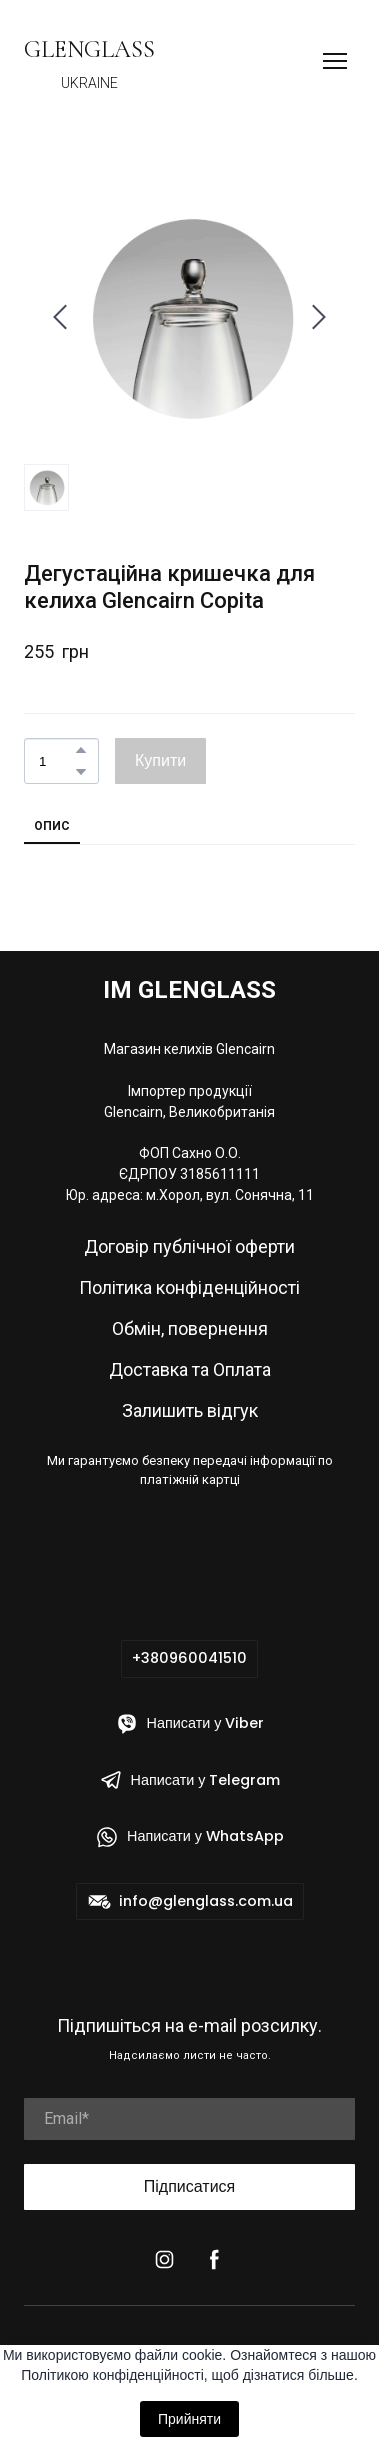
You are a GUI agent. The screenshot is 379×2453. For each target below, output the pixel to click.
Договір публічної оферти (189, 1246)
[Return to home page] (89, 49)
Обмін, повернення (190, 1328)
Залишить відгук (190, 1410)
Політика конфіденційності (189, 1287)
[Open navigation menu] (335, 61)
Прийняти (189, 2419)
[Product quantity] (56, 761)
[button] (81, 750)
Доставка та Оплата (190, 1369)
